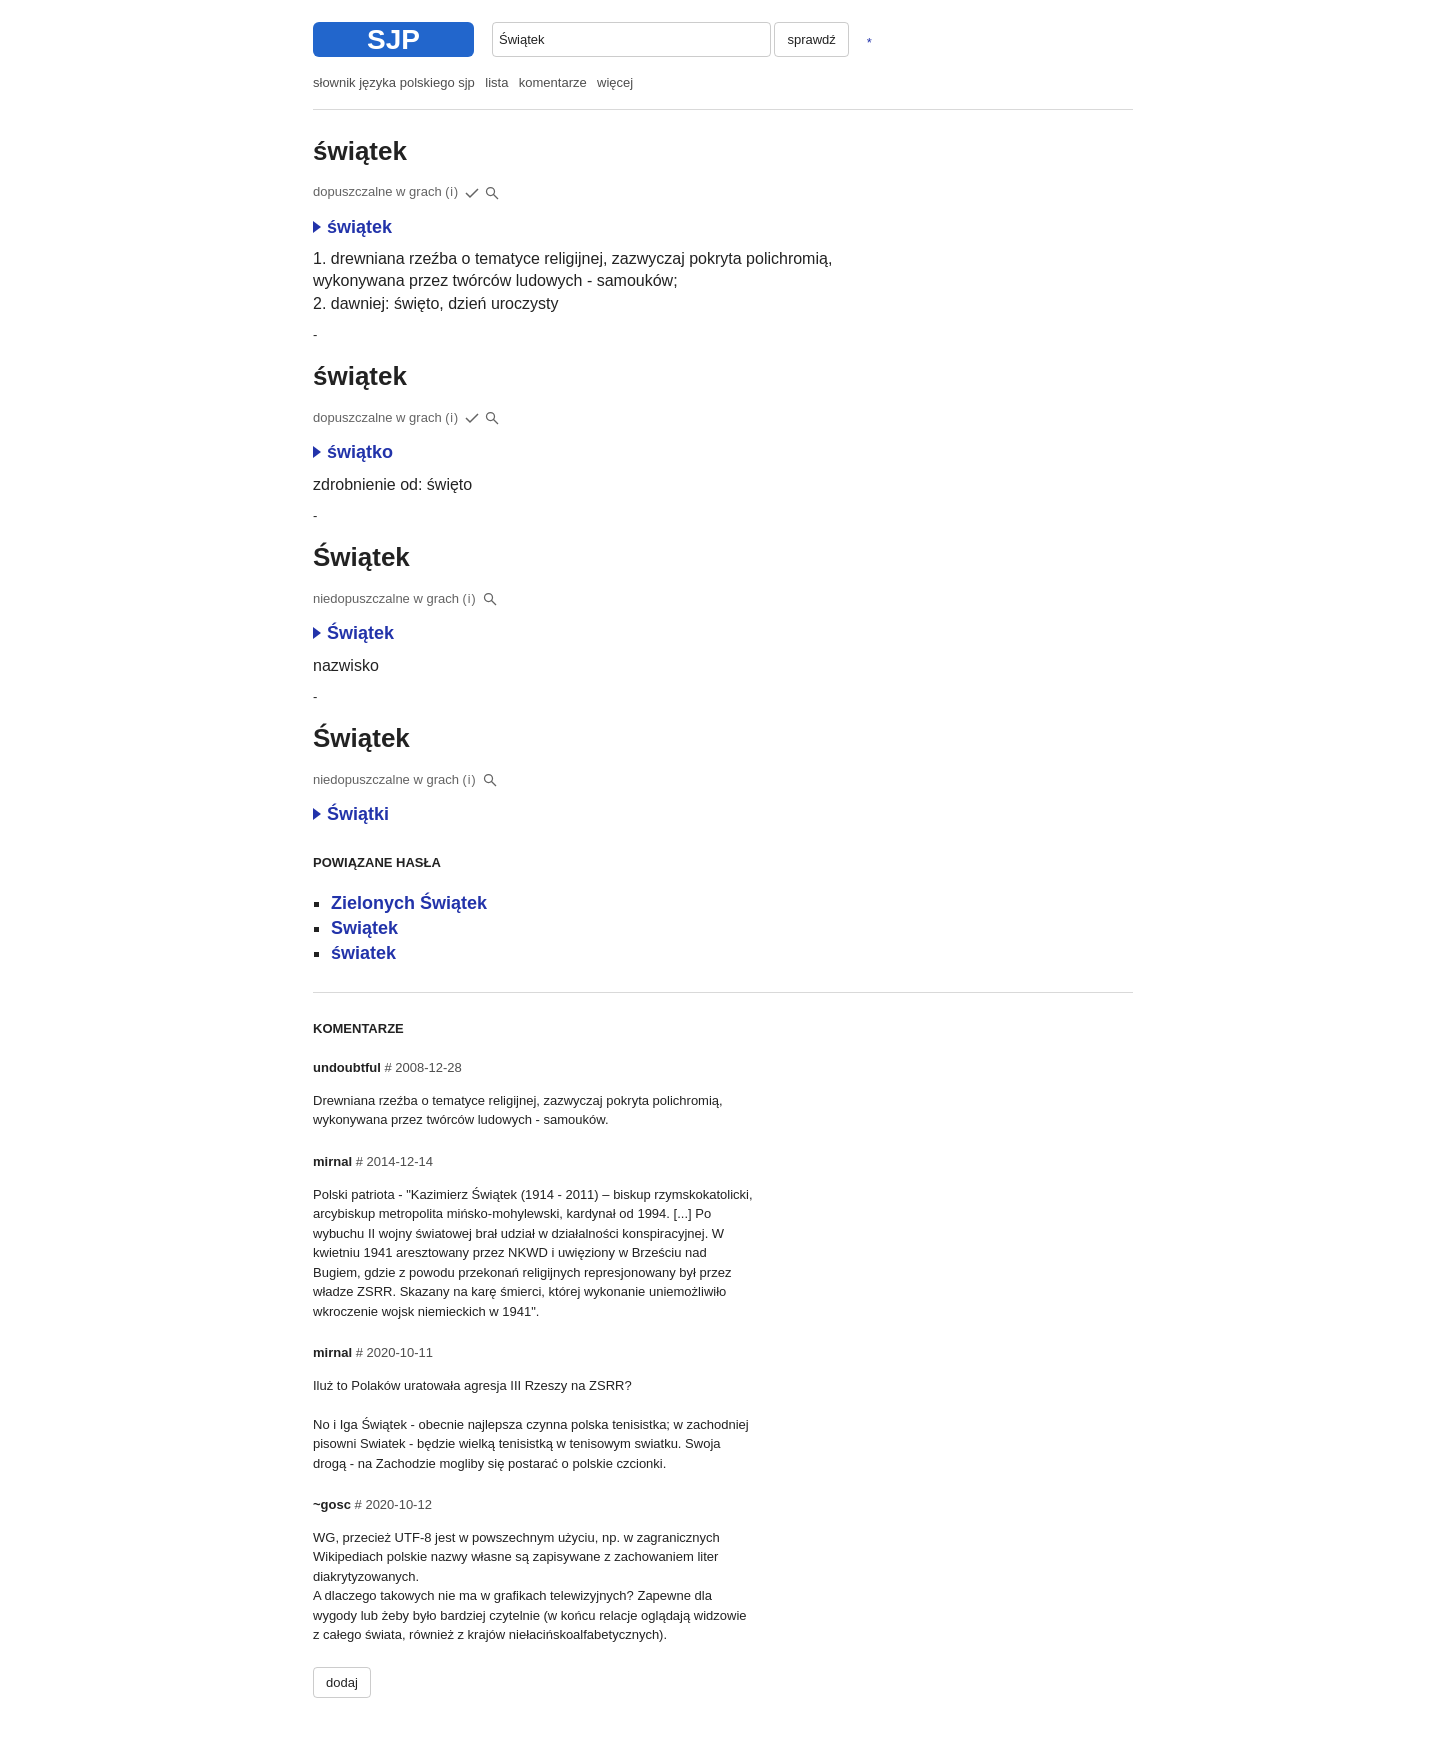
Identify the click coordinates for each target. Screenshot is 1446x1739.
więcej (615, 82)
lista (496, 82)
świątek (352, 227)
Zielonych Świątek (409, 903)
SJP (393, 39)
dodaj (342, 1682)
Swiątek (364, 928)
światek (363, 953)
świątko (353, 452)
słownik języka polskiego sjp (394, 82)
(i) (452, 192)
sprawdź (811, 39)
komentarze (553, 82)
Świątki (351, 814)
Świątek (353, 633)
